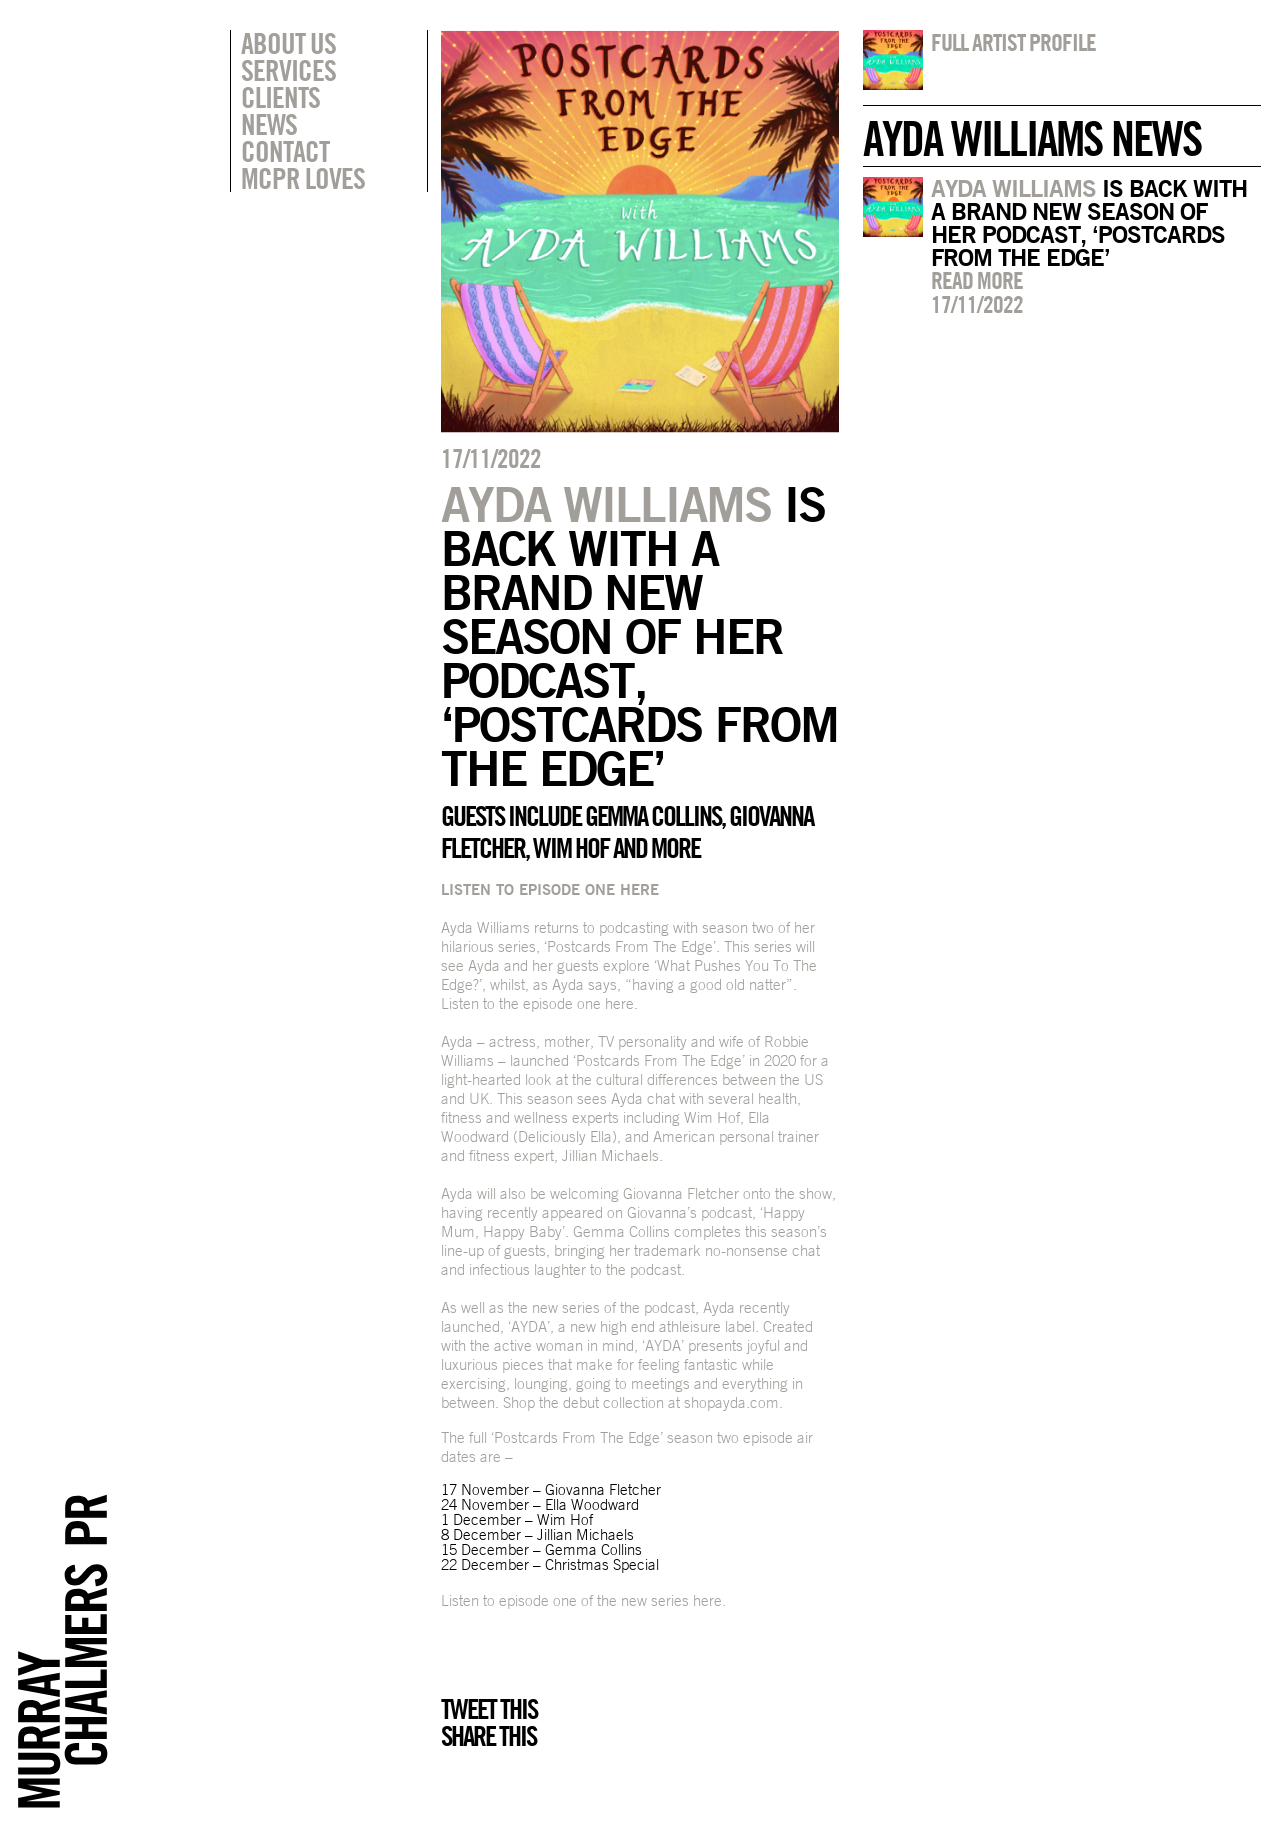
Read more (977, 280)
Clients (280, 97)
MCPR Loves (303, 178)
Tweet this (489, 1709)
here (619, 1003)
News (269, 124)
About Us (288, 43)
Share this (488, 1736)
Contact (285, 151)
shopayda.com (731, 1402)
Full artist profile (1013, 42)
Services (288, 70)
